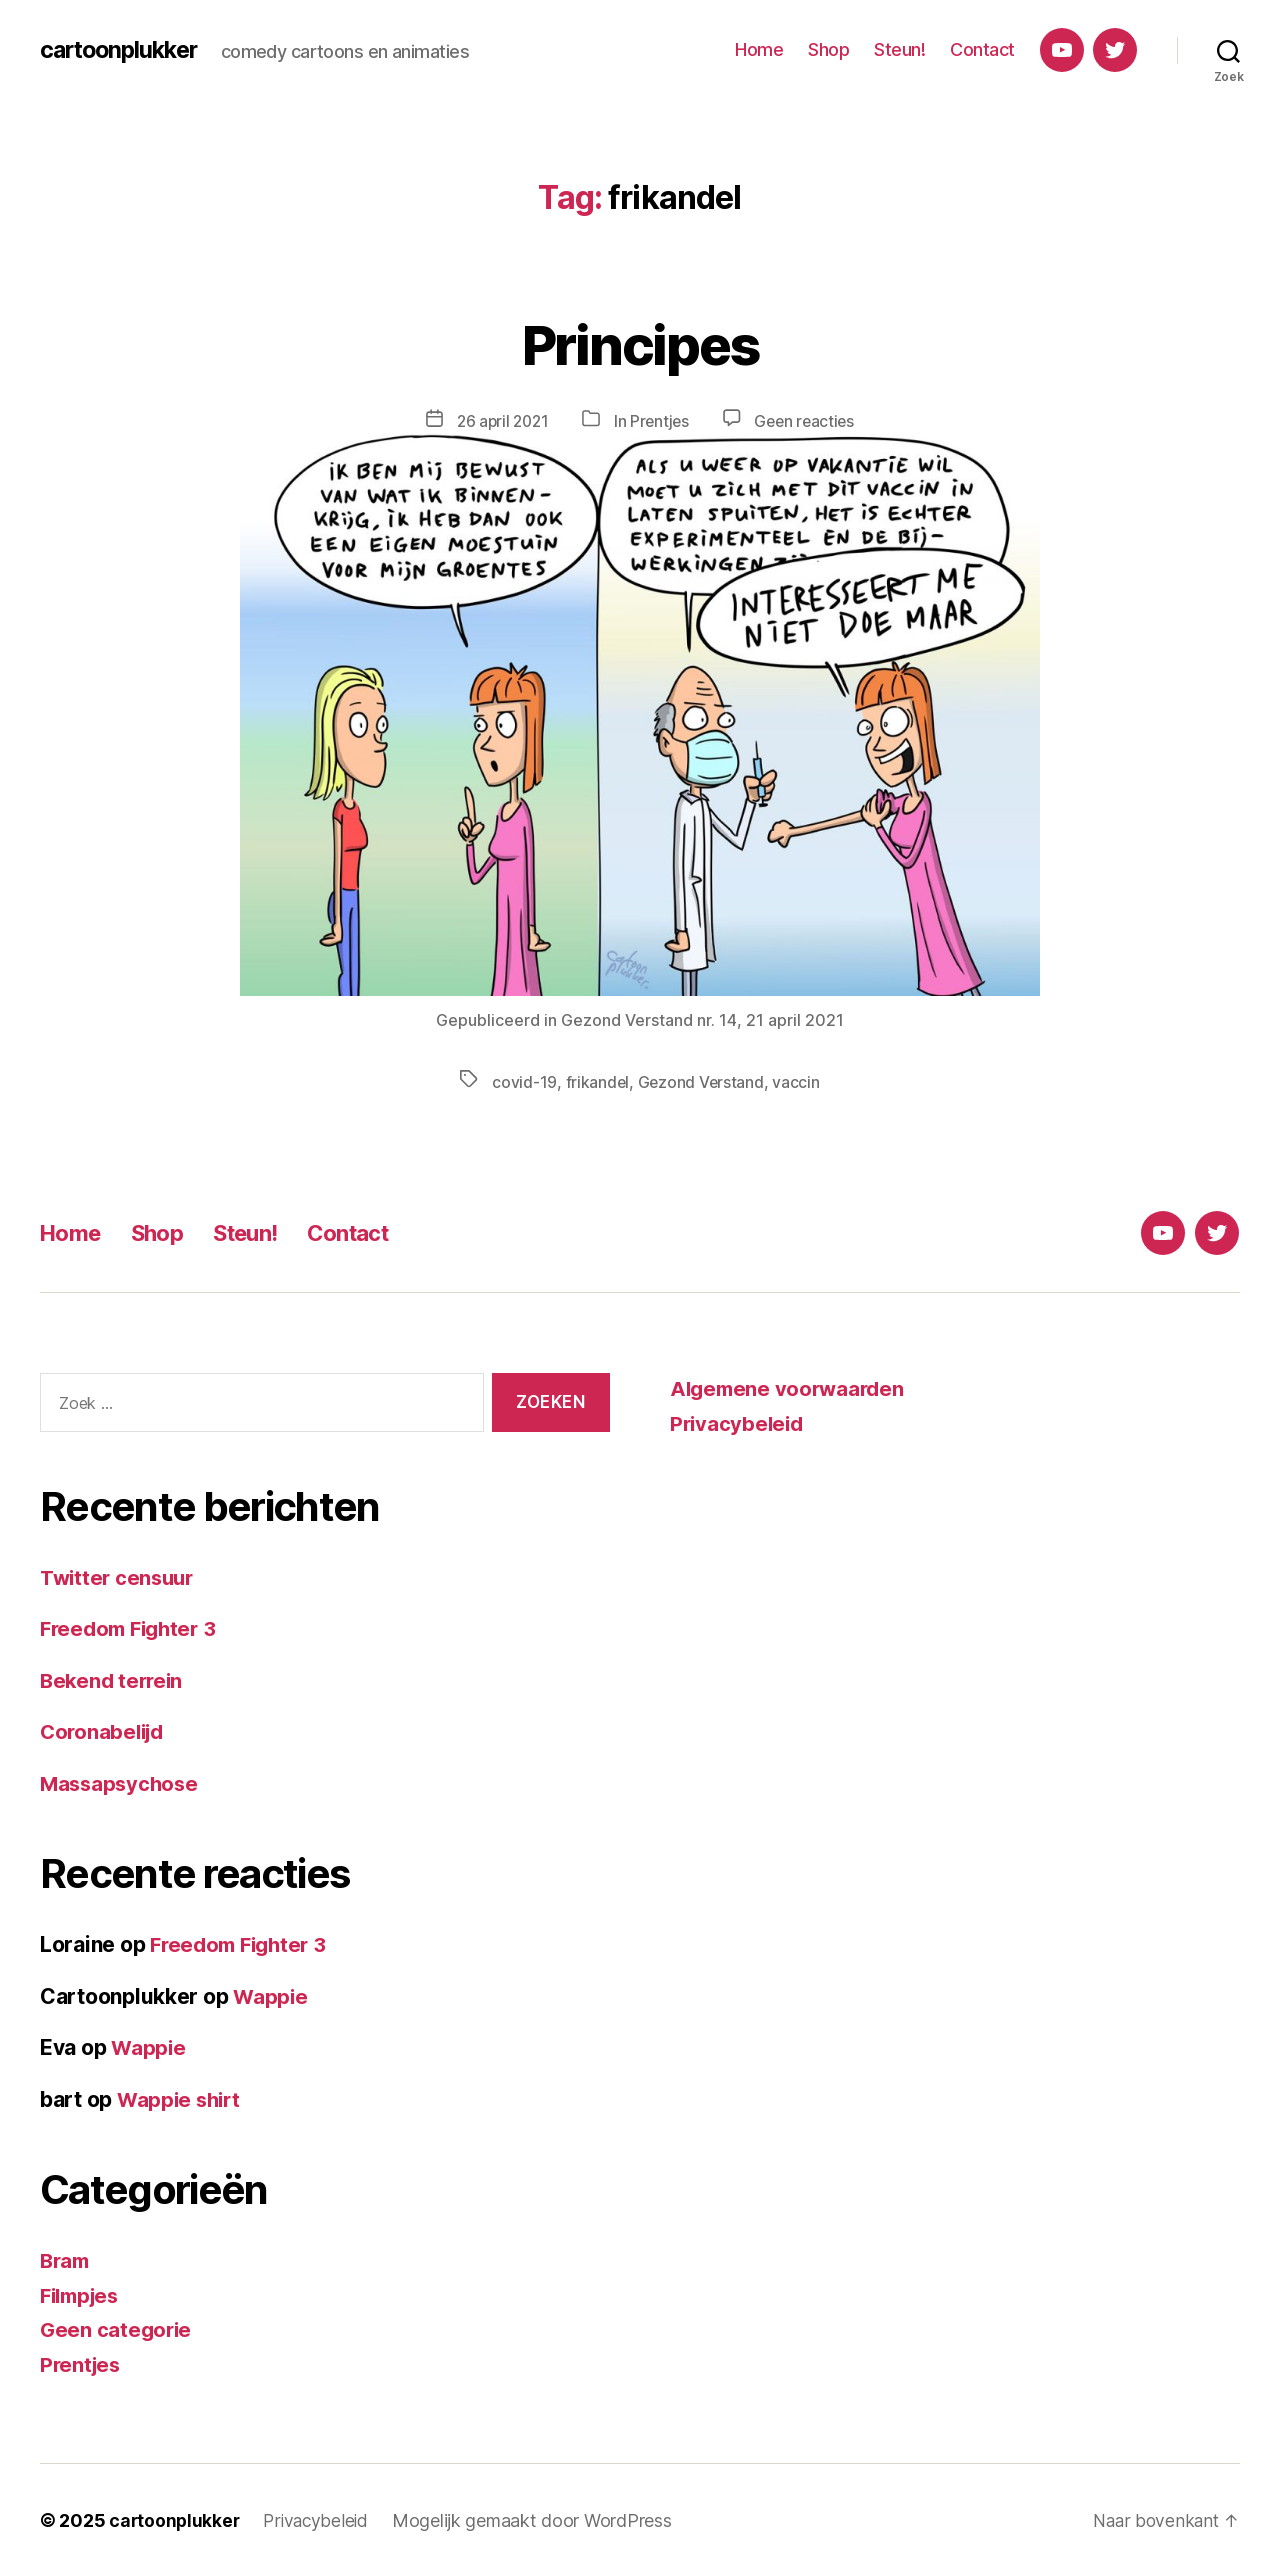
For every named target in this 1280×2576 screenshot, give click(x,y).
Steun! (899, 49)
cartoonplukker (123, 50)
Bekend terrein (114, 1679)
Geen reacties (808, 421)
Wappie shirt (181, 2098)
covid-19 (523, 1081)
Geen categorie (117, 2328)
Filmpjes (83, 2294)
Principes (639, 341)
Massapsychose (122, 1782)
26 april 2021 (499, 421)
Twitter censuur (120, 1576)
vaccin (797, 1081)
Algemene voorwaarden (791, 1387)
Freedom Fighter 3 (132, 1627)
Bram (66, 2259)
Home (759, 49)
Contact (982, 49)
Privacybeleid (739, 1422)
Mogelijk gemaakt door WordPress (539, 2519)
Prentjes (660, 421)
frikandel (596, 1081)
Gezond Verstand (701, 1081)
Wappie (271, 1995)
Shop (828, 49)
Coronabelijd (105, 1730)
